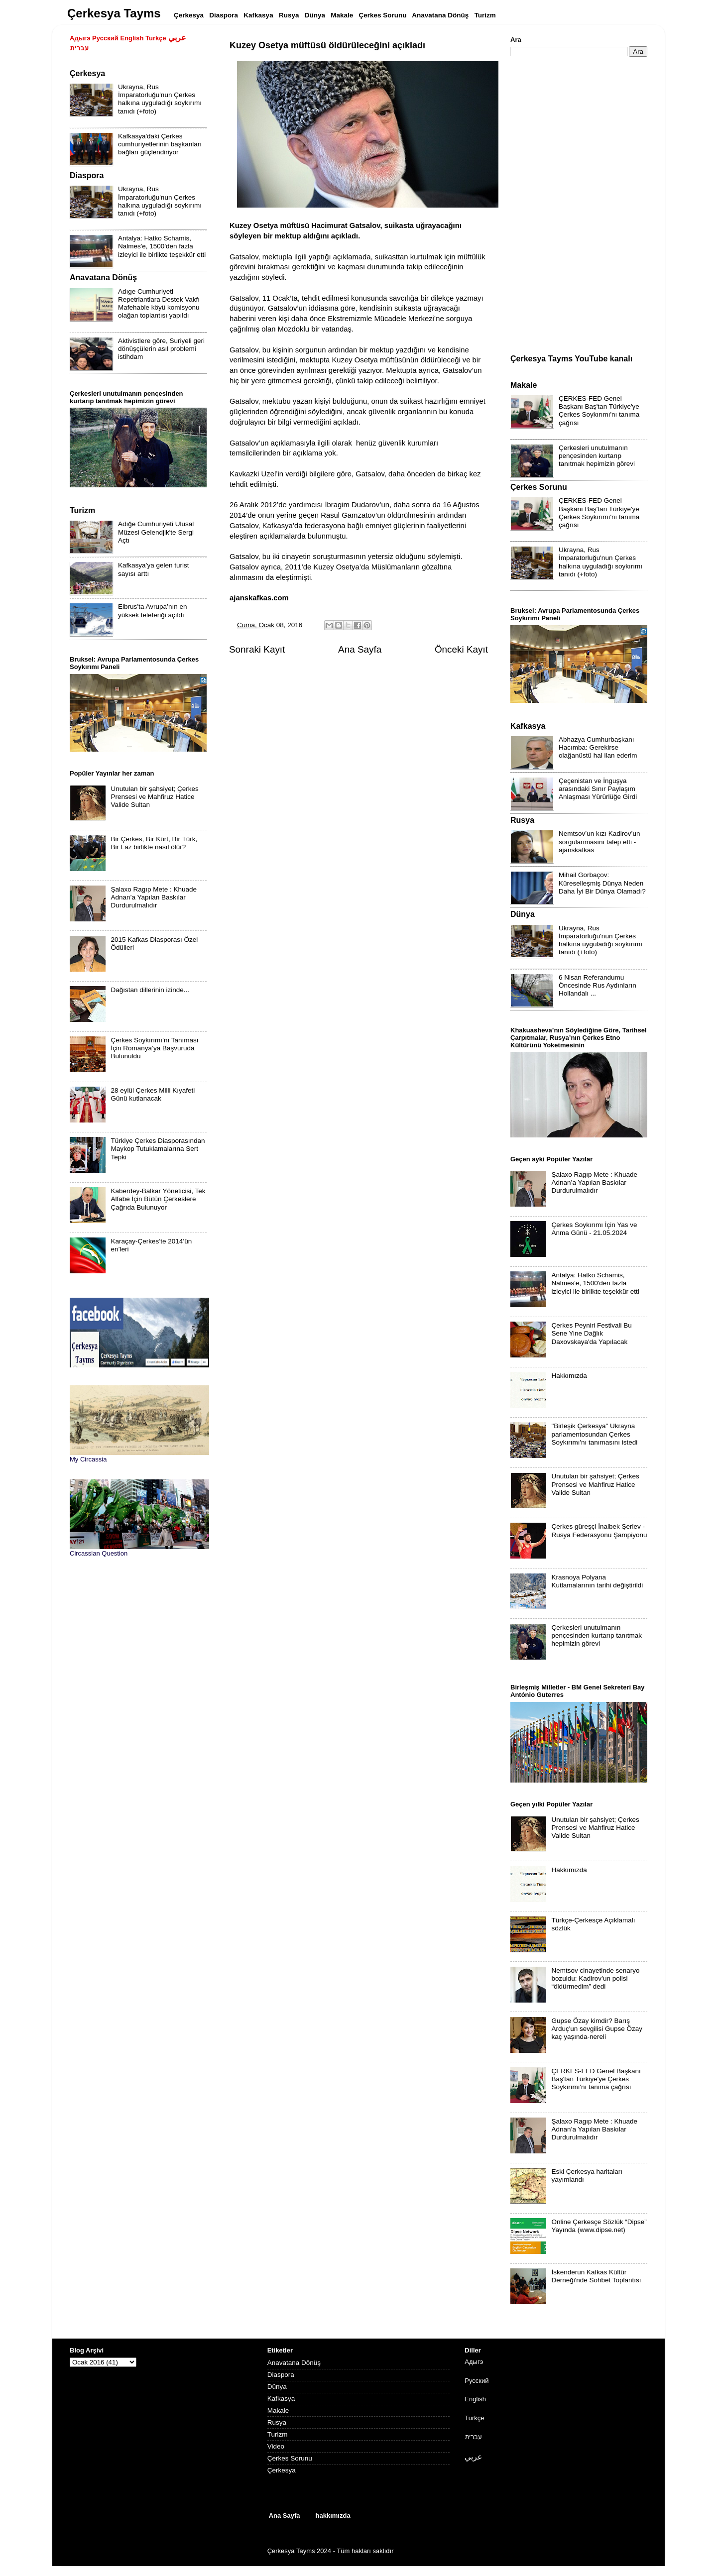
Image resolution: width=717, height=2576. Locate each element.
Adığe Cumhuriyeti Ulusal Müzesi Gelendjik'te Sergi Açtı (156, 532)
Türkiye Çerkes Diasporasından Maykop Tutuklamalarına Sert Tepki (158, 1148)
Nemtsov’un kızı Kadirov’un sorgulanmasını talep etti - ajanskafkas (599, 841)
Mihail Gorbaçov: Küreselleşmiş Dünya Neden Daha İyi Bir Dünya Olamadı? (602, 883)
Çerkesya (281, 2470)
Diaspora (280, 2374)
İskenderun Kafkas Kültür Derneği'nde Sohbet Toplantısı (596, 2276)
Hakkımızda (569, 1375)
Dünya (277, 2386)
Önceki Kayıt (461, 649)
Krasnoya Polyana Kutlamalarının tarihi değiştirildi (597, 1581)
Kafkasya (281, 2398)
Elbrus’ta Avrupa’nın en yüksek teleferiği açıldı (152, 610)
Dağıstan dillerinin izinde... (150, 990)
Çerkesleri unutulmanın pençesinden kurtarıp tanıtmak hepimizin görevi (597, 455)
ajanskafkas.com (259, 598)
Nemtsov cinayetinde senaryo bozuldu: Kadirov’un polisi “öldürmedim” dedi (595, 1978)
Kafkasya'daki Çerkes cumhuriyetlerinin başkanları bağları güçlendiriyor (160, 144)
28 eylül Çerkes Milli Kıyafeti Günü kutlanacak (153, 1094)
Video (275, 2446)
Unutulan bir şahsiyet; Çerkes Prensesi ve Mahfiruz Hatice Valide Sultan (154, 796)
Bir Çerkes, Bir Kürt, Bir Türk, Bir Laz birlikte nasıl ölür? (154, 843)
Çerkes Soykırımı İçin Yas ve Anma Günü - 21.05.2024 (594, 1228)
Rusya (276, 2422)
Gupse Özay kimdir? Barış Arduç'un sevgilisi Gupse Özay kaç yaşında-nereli (596, 2028)
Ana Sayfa (359, 649)
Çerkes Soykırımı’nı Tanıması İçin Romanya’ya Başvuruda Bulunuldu (154, 1048)
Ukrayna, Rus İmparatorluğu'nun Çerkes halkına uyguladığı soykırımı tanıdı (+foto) (160, 99)
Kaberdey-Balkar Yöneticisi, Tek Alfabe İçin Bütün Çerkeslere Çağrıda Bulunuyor (158, 1199)
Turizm (277, 2434)
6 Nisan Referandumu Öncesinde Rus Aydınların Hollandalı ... (597, 985)
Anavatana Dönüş (294, 2362)
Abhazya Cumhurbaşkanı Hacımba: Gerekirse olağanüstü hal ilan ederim (598, 747)
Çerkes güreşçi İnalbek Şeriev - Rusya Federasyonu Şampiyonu (599, 1530)
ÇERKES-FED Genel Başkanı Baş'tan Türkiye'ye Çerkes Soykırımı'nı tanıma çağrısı (599, 411)
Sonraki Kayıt (257, 649)
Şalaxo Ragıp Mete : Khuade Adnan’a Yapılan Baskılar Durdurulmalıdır (154, 897)
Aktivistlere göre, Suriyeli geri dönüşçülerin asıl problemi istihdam (161, 348)
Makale (278, 2410)
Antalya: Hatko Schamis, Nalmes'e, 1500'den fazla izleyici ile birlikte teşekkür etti (162, 246)
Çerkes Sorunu (289, 2458)
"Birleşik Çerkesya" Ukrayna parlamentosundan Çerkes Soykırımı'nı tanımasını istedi (594, 1434)
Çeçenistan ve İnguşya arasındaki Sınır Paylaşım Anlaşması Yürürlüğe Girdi (598, 788)
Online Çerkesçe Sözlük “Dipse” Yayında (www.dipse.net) (598, 2226)
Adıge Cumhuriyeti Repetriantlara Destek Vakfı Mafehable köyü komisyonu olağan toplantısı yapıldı (159, 304)
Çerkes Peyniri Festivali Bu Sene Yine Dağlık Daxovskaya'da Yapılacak (591, 1333)
